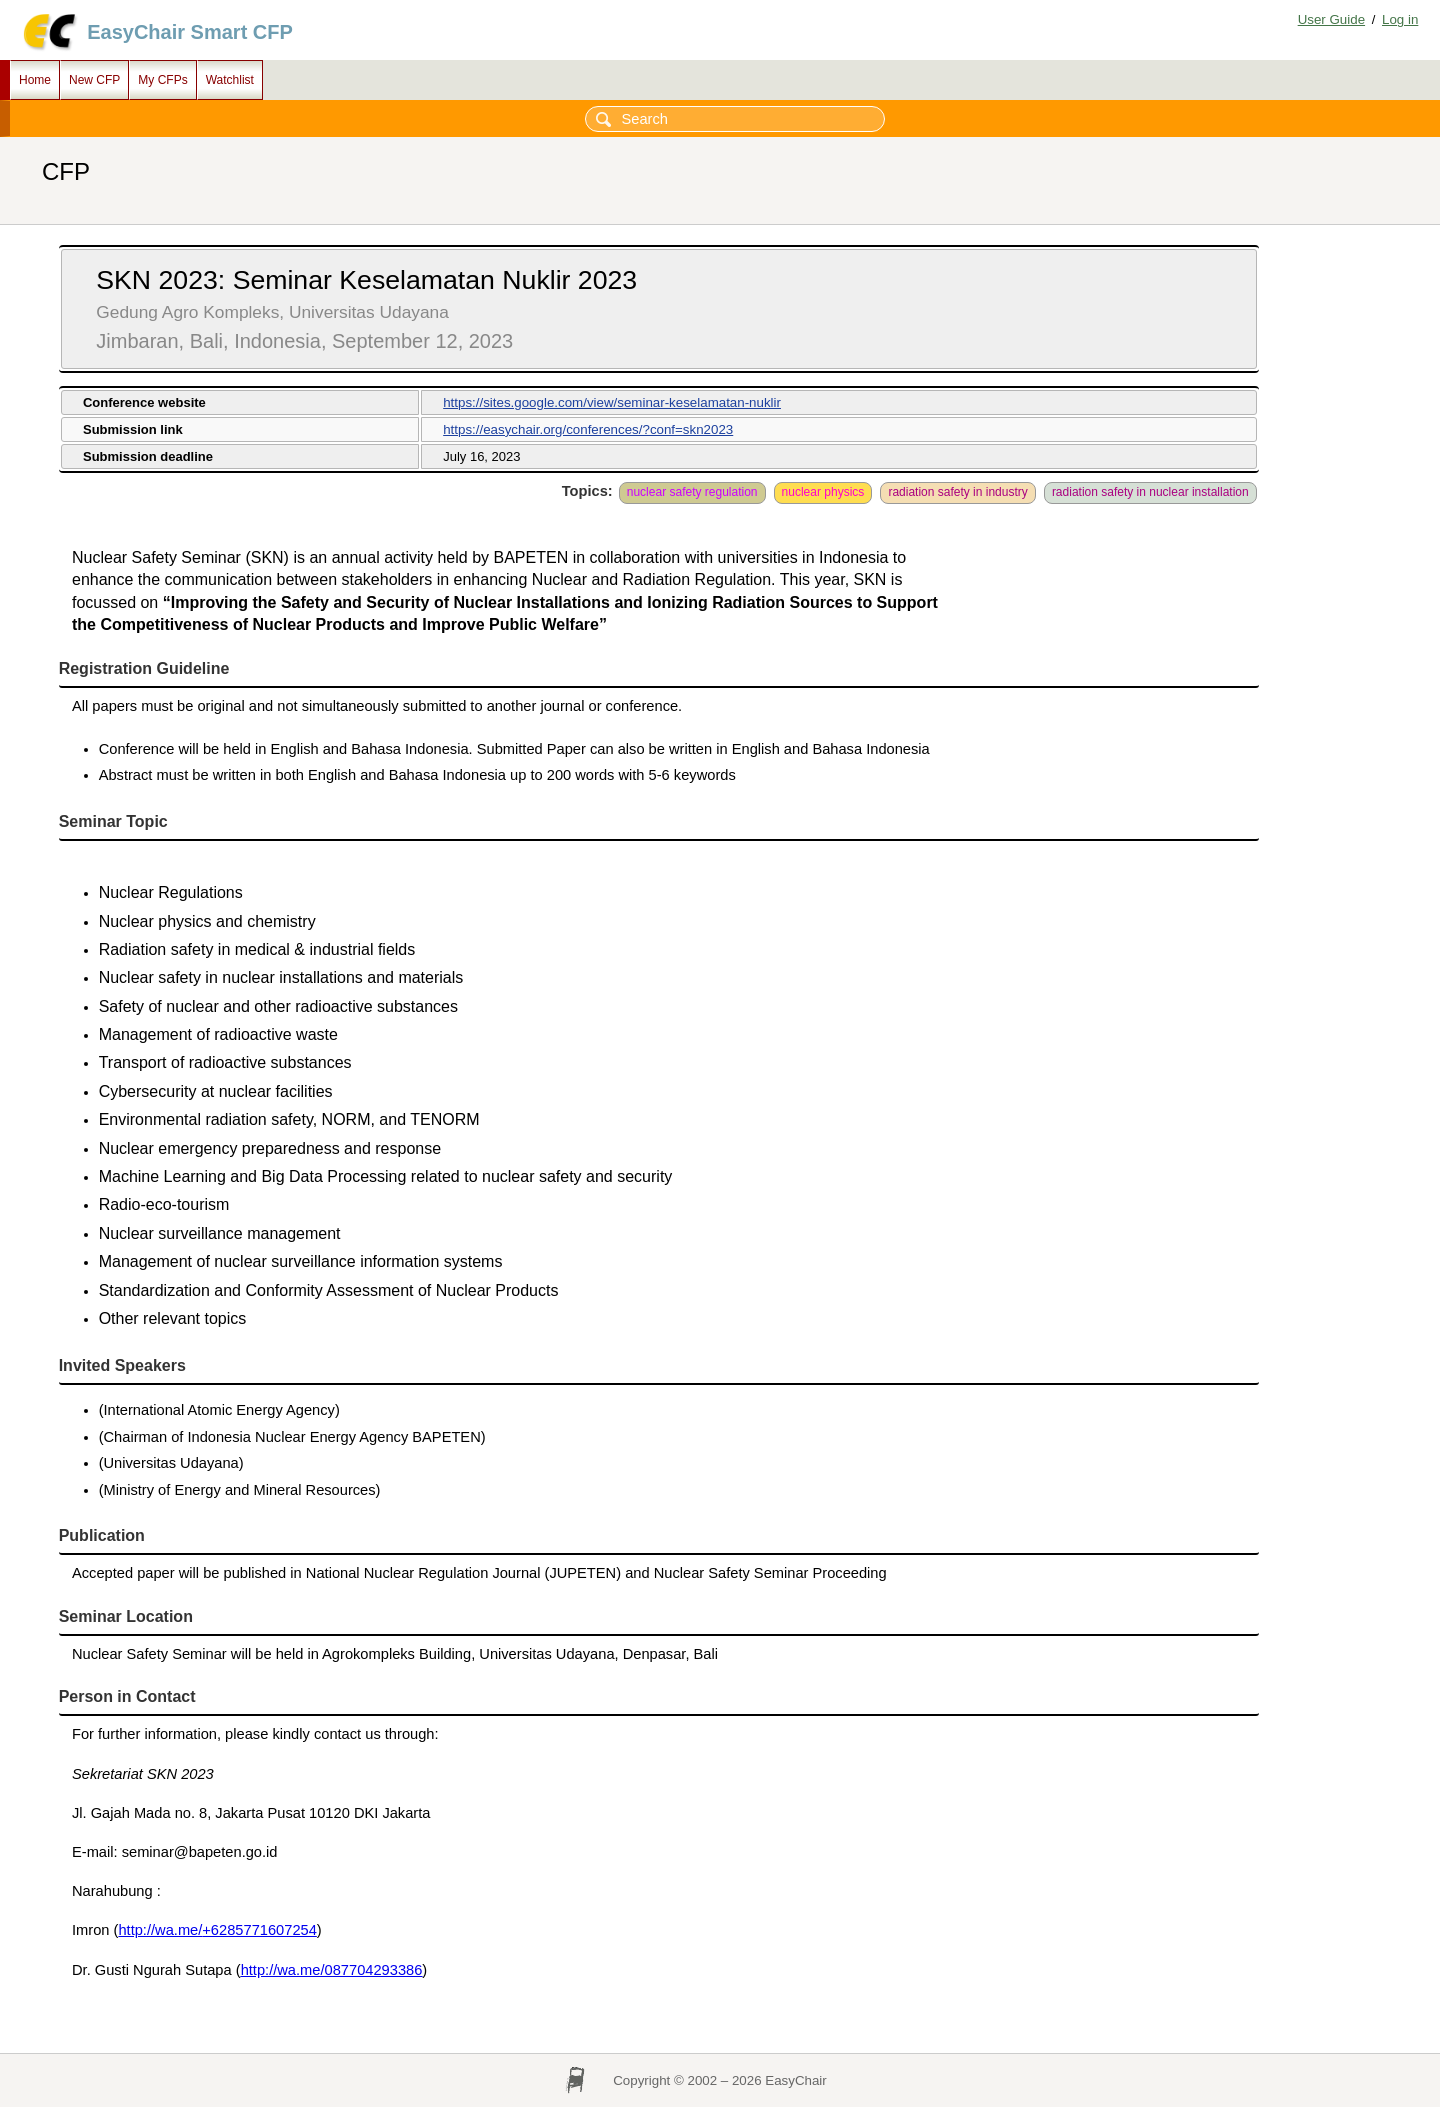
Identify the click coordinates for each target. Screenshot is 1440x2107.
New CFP (94, 80)
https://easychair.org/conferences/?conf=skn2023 (588, 429)
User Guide (1331, 19)
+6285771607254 (259, 1930)
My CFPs (162, 80)
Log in (1400, 19)
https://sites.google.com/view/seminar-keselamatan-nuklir (612, 402)
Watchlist (230, 80)
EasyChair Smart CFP (190, 32)
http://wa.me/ (160, 1930)
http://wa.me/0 (287, 1970)
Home (35, 80)
